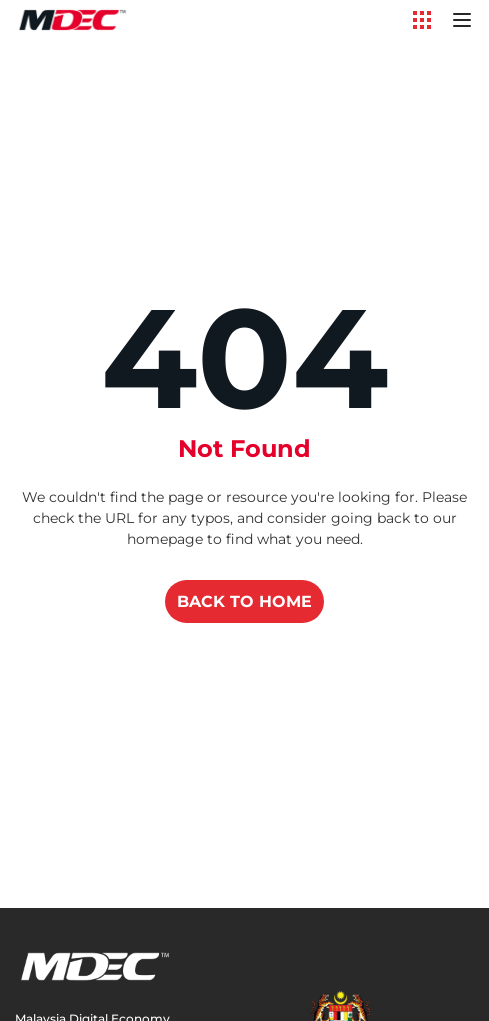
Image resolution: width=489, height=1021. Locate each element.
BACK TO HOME (244, 601)
